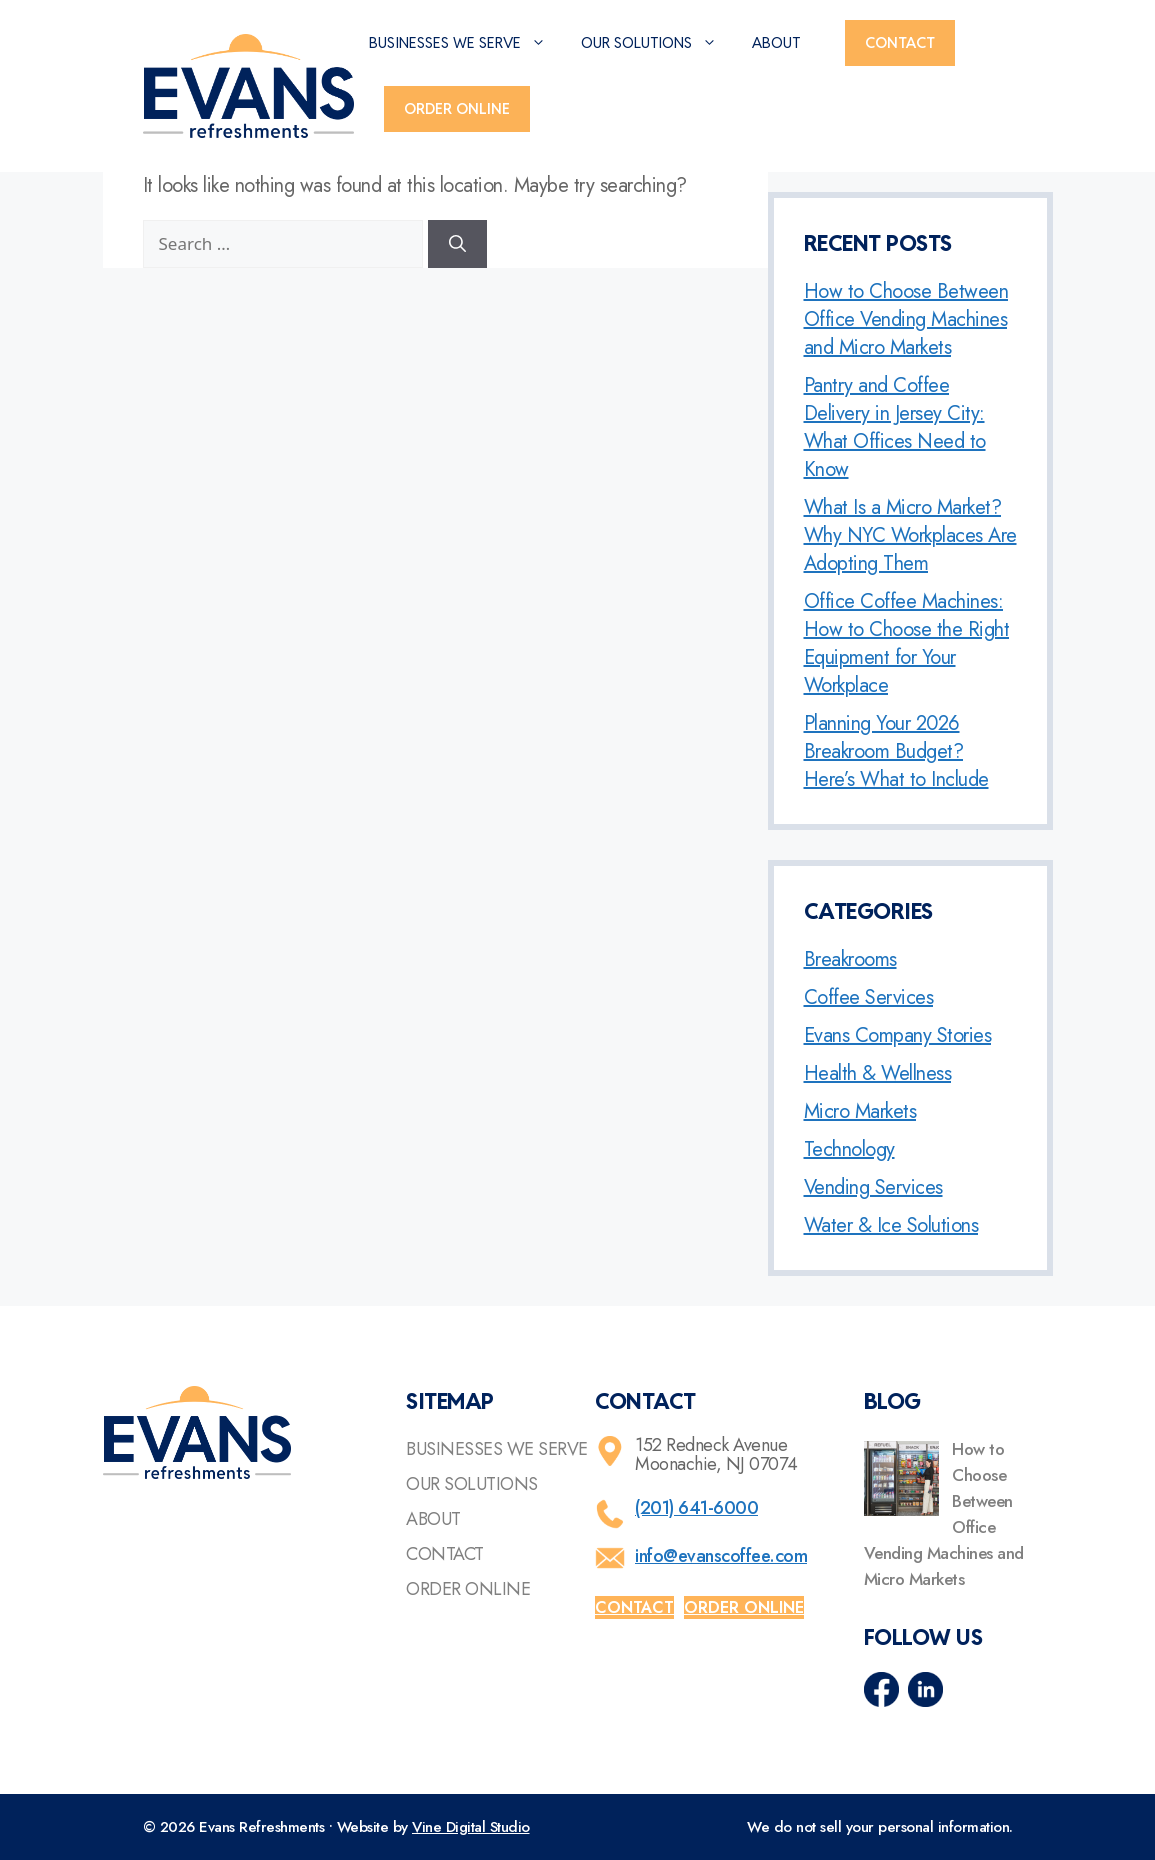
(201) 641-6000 (696, 1508)
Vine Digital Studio (471, 1827)
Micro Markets (860, 1111)
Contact (900, 42)
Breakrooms (850, 959)
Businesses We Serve (467, 43)
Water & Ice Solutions (891, 1225)
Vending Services (873, 1187)
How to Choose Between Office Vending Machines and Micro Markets (906, 319)
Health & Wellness (878, 1073)
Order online (744, 1607)
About (776, 42)
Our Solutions (659, 43)
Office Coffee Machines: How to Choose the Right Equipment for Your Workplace (907, 643)
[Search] (457, 244)
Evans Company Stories (898, 1035)
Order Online (457, 108)
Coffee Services (869, 997)
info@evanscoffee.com (721, 1556)
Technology (849, 1149)
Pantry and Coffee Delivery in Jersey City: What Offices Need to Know (895, 427)
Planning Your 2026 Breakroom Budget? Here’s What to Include (896, 751)
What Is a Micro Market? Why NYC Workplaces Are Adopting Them (910, 535)
